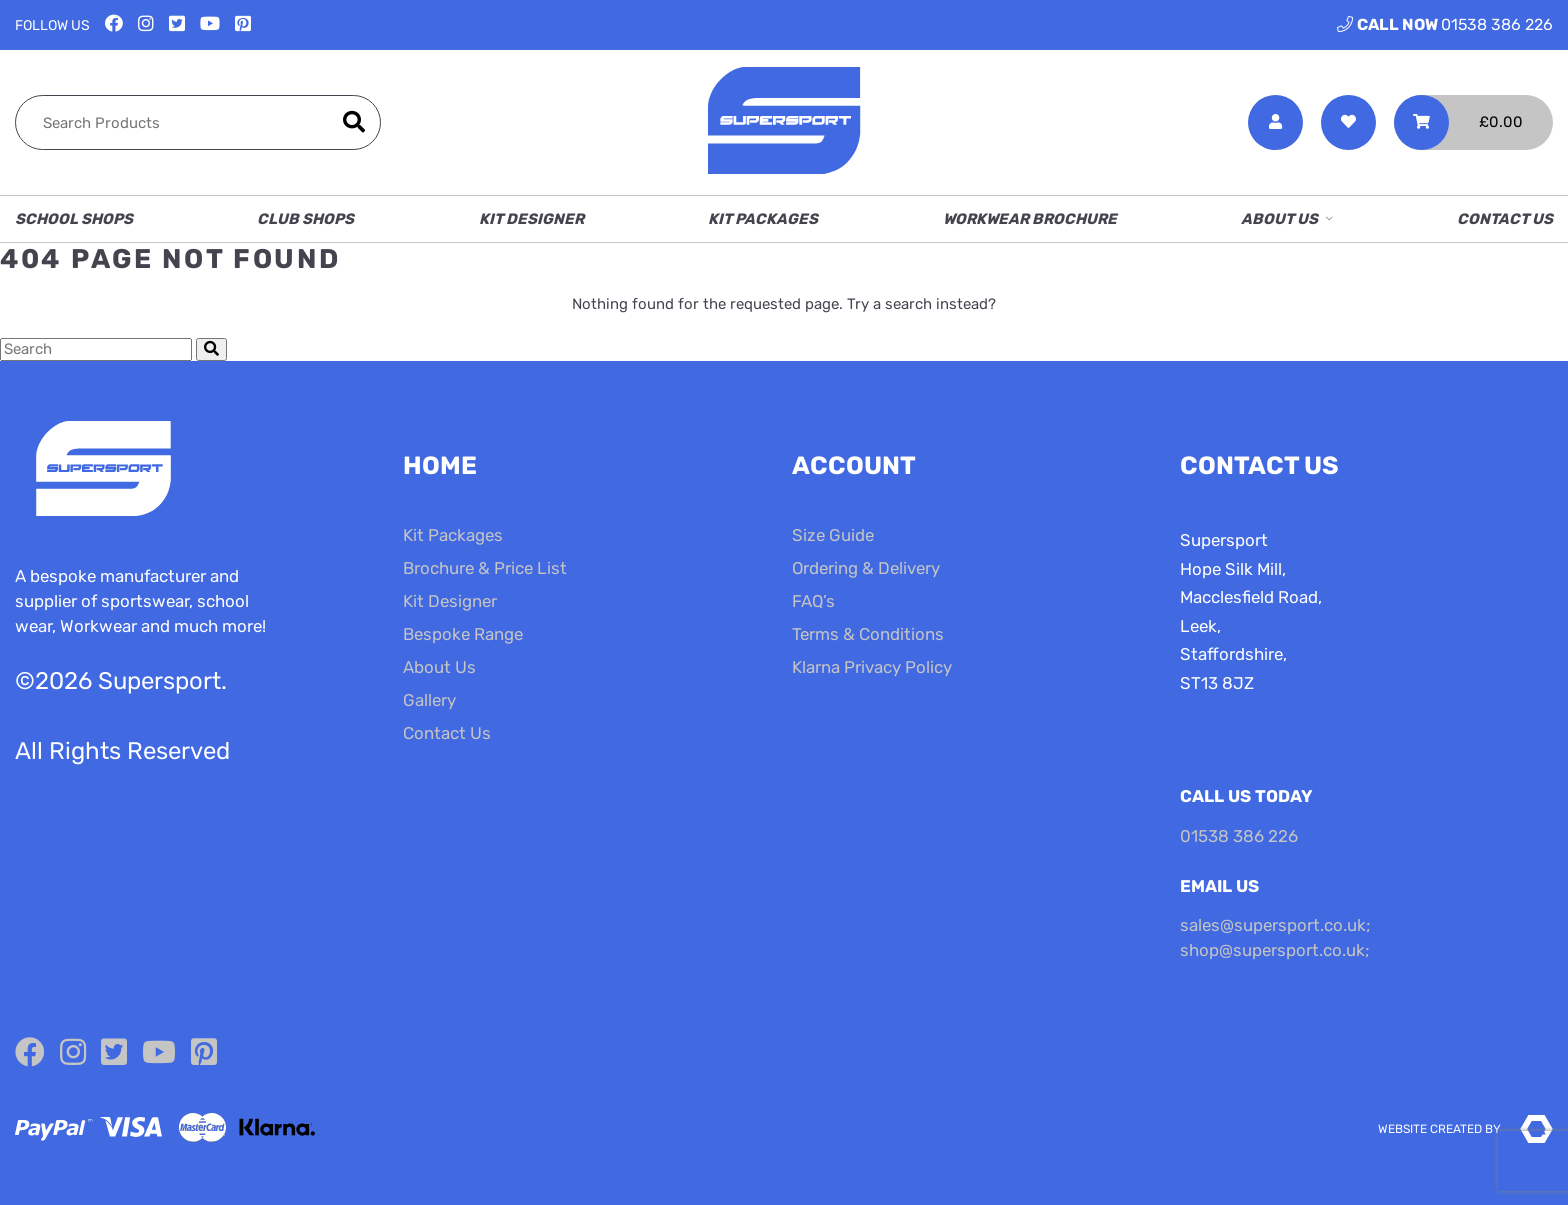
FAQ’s (813, 601)
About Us (1279, 219)
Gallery (429, 700)
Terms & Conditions (868, 634)
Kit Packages (763, 219)
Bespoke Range (463, 634)
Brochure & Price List (485, 568)
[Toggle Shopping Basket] (1473, 122)
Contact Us (1505, 219)
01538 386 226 (1445, 25)
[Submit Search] (211, 349)
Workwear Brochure (1030, 219)
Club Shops (305, 219)
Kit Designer (531, 219)
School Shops (74, 219)
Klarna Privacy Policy (872, 667)
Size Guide (833, 535)
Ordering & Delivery (866, 568)
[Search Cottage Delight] (96, 349)
